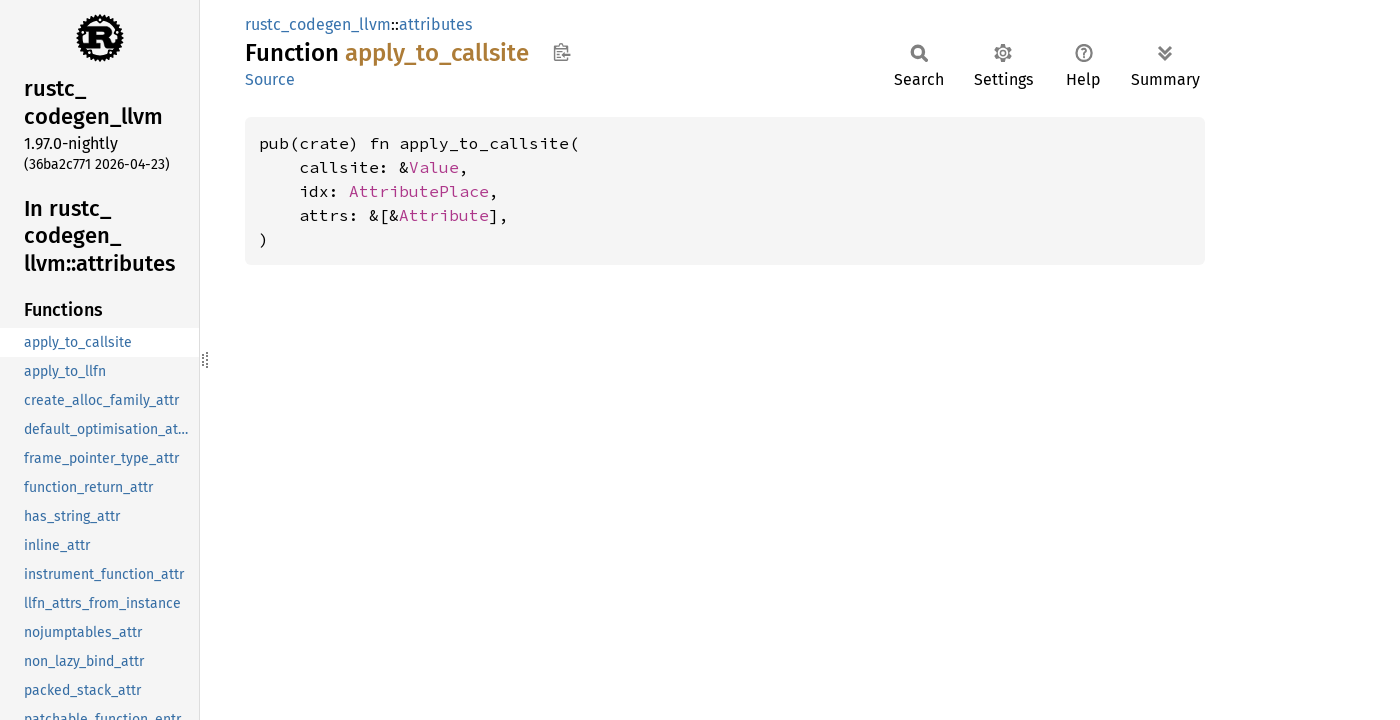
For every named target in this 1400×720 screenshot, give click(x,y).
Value (434, 167)
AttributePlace (419, 191)
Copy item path (561, 52)
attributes (435, 24)
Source (270, 79)
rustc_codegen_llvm (318, 24)
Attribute (444, 215)
